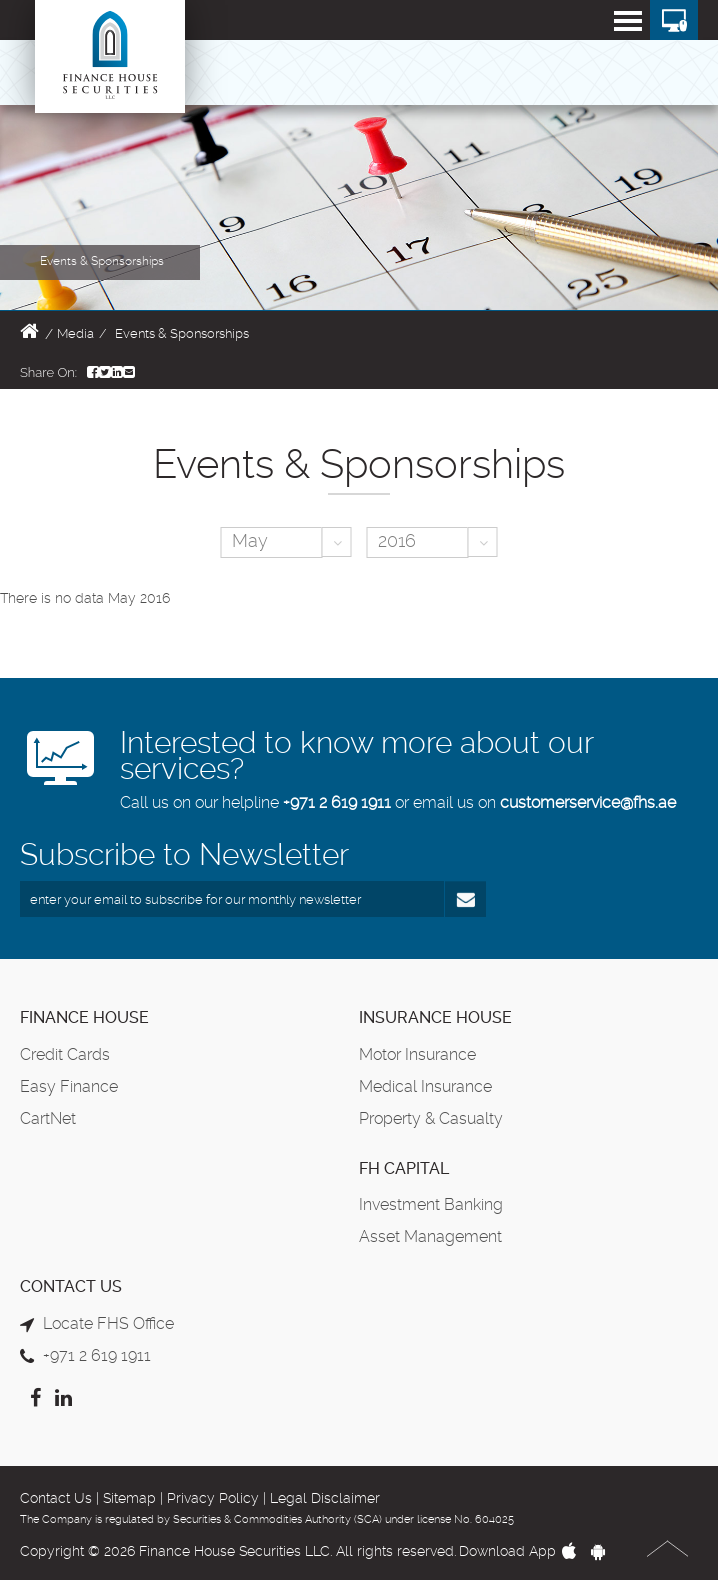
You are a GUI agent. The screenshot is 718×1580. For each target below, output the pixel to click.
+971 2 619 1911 (337, 802)
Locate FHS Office (108, 1323)
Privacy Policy (213, 1498)
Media (75, 333)
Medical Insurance (425, 1086)
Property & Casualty (431, 1118)
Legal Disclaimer (325, 1498)
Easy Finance (69, 1086)
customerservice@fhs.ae (588, 802)
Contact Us (56, 1498)
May (250, 540)
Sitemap (129, 1498)
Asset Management (430, 1236)
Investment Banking (431, 1204)
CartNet (48, 1118)
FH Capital (404, 1168)
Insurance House (435, 1017)
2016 (397, 540)
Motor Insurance (417, 1054)
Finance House (84, 1017)
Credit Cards (65, 1054)
